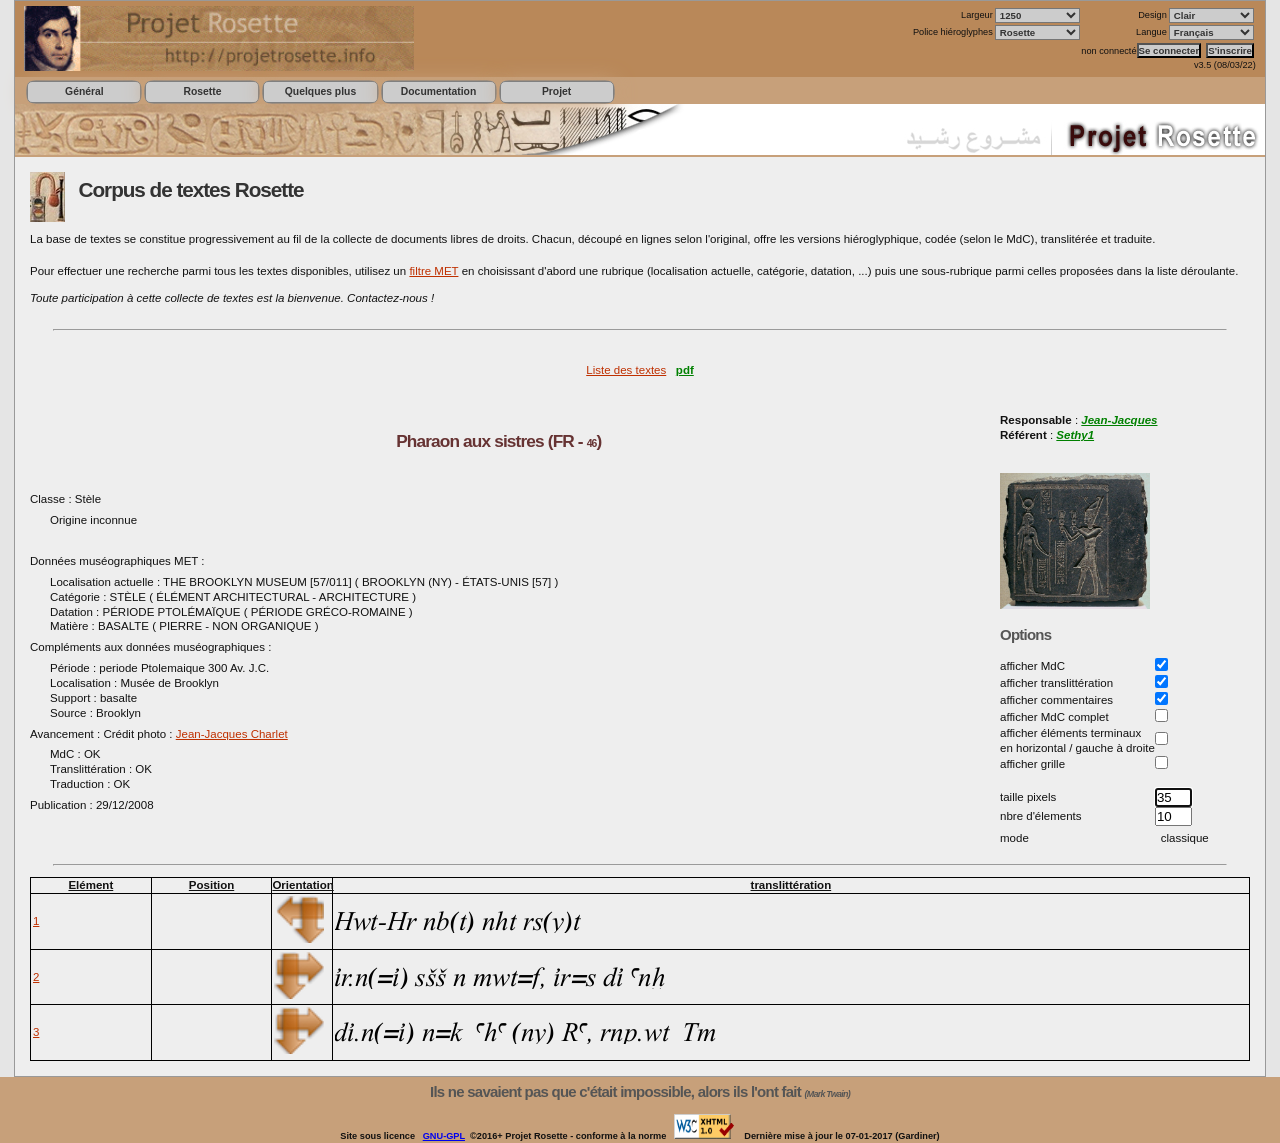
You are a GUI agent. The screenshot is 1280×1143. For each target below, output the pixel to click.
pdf (685, 370)
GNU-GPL (444, 1136)
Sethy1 (1075, 435)
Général (84, 91)
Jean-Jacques (1119, 420)
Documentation (438, 91)
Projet (556, 91)
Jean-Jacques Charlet (232, 734)
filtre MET (433, 271)
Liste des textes (626, 370)
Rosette (202, 91)
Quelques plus (320, 91)
